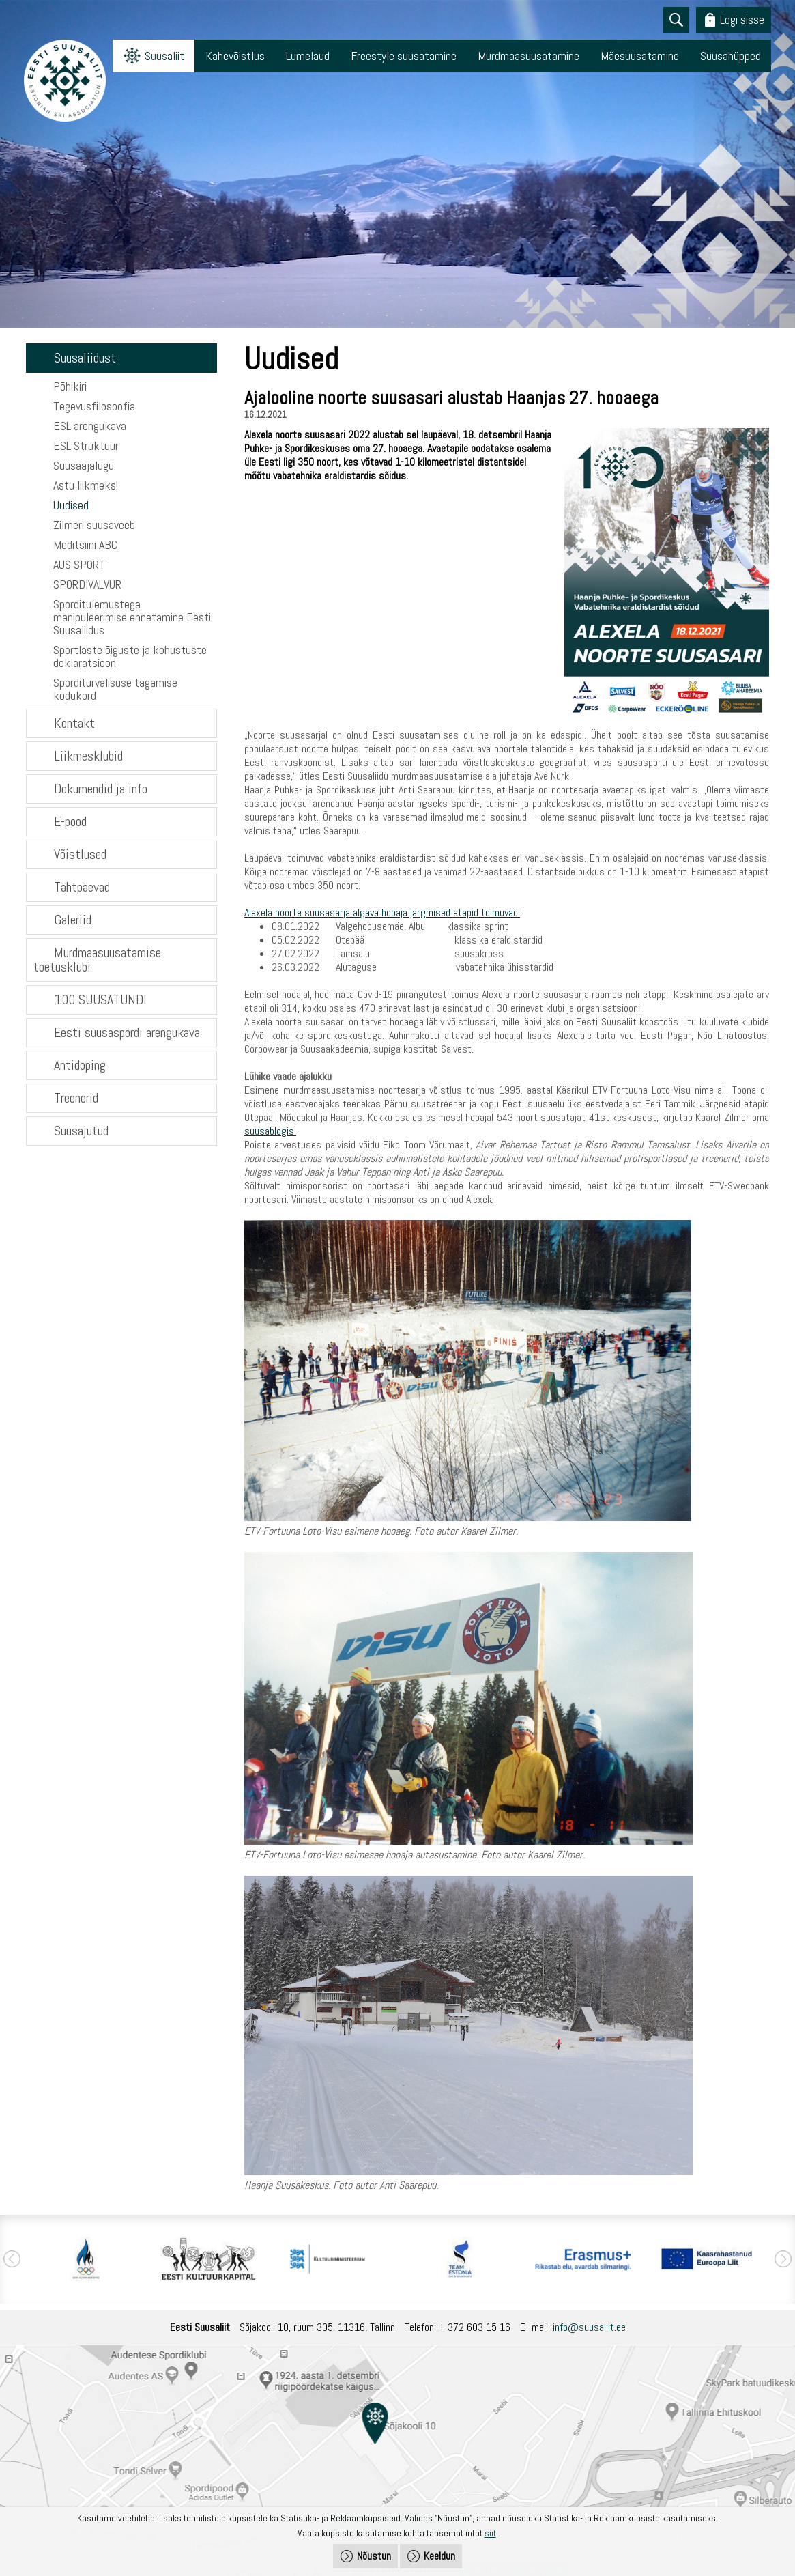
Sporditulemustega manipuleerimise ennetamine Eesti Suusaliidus (132, 617)
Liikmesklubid (88, 756)
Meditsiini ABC (85, 544)
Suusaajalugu (83, 465)
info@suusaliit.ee (589, 2327)
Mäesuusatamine (640, 55)
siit (490, 2533)
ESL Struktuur (86, 445)
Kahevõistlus (235, 55)
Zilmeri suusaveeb (94, 525)
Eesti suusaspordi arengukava (127, 1032)
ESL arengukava (89, 426)
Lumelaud (308, 55)
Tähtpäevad (82, 887)
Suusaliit (164, 55)
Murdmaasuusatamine (528, 55)
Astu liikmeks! (85, 485)
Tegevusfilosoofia (94, 406)
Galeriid (72, 920)
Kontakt (74, 723)
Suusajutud (81, 1131)
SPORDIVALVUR (87, 584)
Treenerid (76, 1098)
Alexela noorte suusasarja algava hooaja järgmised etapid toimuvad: (382, 912)
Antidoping (80, 1065)
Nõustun (374, 2556)
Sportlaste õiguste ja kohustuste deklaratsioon (130, 656)
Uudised (71, 505)
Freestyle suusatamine (404, 55)
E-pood (70, 821)
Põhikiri (70, 386)
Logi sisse (742, 19)
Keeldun (439, 2556)
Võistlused (80, 854)
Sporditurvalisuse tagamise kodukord (115, 689)
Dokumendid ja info (100, 788)
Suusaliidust (85, 358)
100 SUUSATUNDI (100, 999)
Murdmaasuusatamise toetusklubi (97, 960)
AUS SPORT (79, 564)
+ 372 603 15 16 (474, 2327)
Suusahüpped (730, 55)
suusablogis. (270, 1131)
